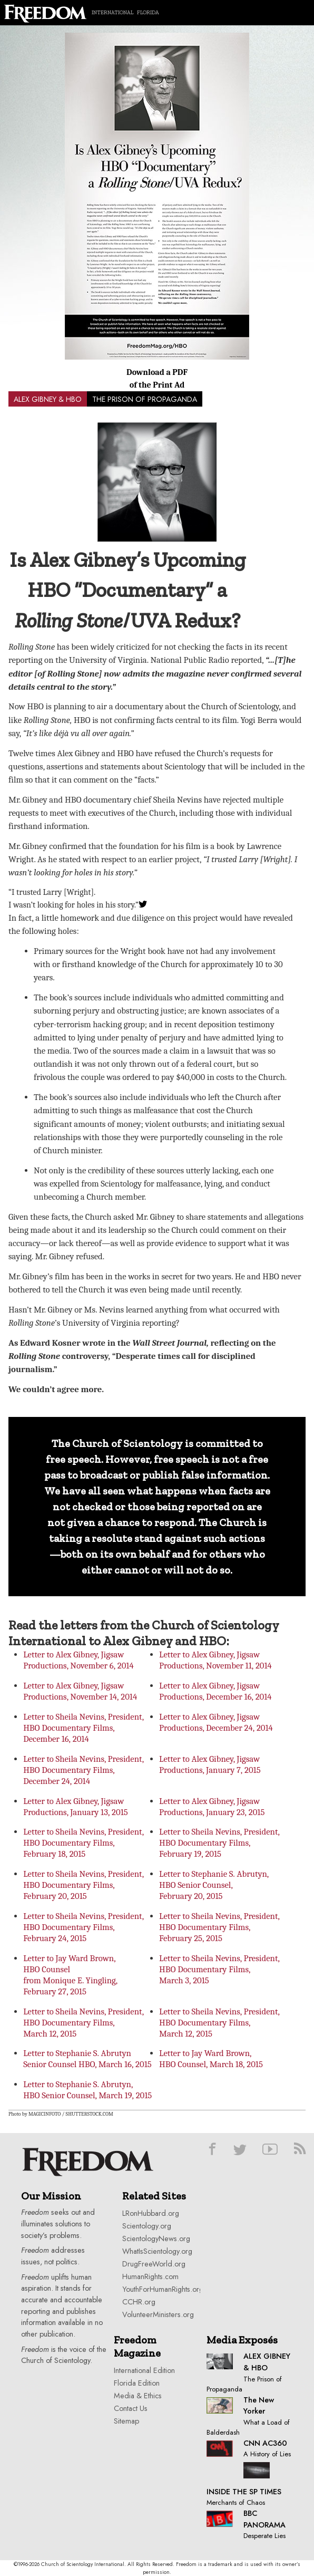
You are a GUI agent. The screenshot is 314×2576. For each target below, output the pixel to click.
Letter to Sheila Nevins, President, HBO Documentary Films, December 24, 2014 (83, 1770)
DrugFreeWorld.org (153, 2264)
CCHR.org (138, 2302)
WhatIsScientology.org (157, 2251)
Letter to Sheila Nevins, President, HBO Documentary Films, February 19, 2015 (219, 1843)
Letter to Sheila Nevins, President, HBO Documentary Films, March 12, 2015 (83, 2022)
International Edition (144, 2370)
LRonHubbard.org (150, 2213)
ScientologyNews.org (156, 2238)
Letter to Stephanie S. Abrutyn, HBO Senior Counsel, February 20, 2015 (214, 1885)
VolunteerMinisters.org (158, 2314)
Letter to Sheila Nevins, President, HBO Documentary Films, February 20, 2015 (83, 1885)
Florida (148, 12)
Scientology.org (146, 2226)
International (112, 12)
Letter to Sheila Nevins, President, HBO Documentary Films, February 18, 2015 (83, 1843)
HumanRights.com (150, 2276)
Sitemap (126, 2421)
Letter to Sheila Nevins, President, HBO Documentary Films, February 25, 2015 (219, 1927)
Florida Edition (137, 2383)
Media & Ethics (138, 2395)
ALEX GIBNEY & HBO (48, 399)
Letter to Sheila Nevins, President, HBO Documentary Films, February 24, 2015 (83, 1927)
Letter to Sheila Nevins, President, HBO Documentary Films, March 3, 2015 (219, 1969)
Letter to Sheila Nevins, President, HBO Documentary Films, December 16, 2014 (83, 1728)
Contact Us (131, 2408)
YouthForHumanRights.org (162, 2289)
